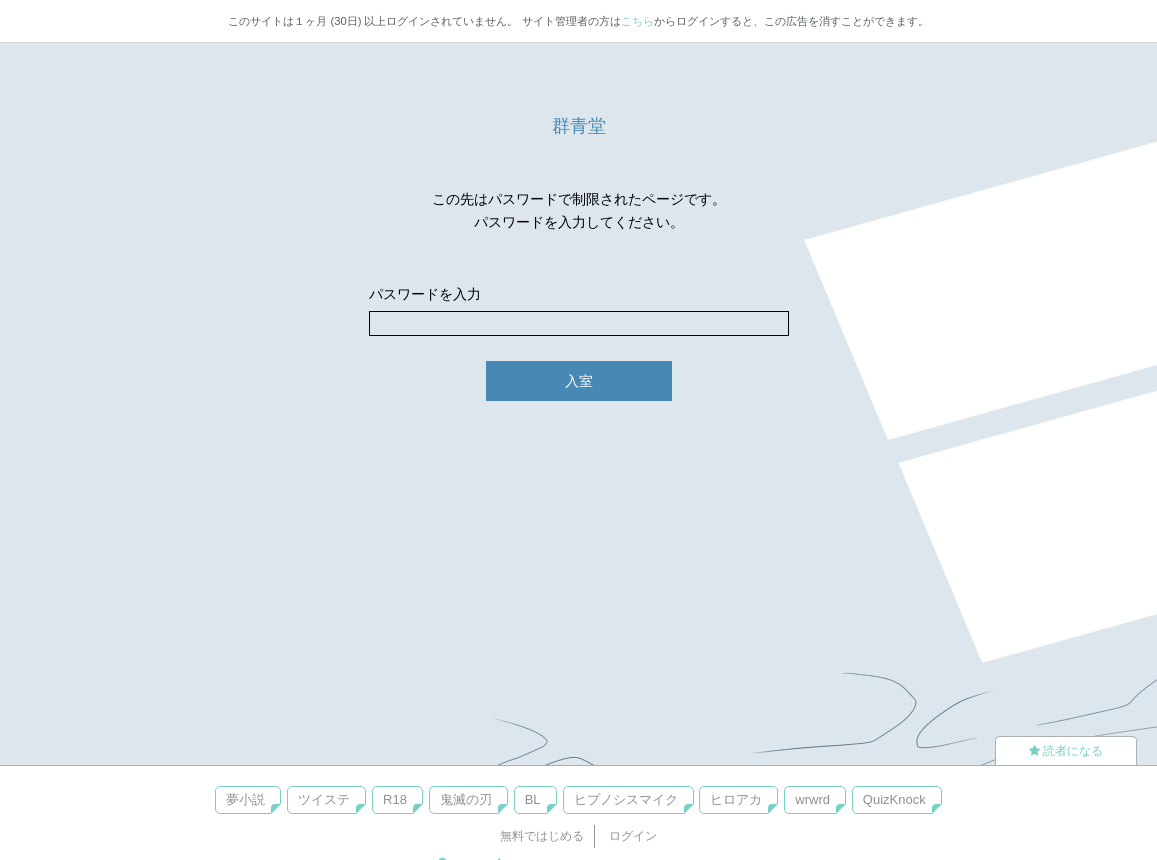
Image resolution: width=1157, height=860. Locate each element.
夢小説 (245, 799)
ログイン (633, 836)
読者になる (1066, 751)
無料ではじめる (542, 836)
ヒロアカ (736, 799)
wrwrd (812, 799)
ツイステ (324, 799)
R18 (395, 799)
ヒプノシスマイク (626, 799)
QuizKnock (894, 799)
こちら (637, 21)
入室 (579, 381)
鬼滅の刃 (466, 799)
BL (533, 799)
